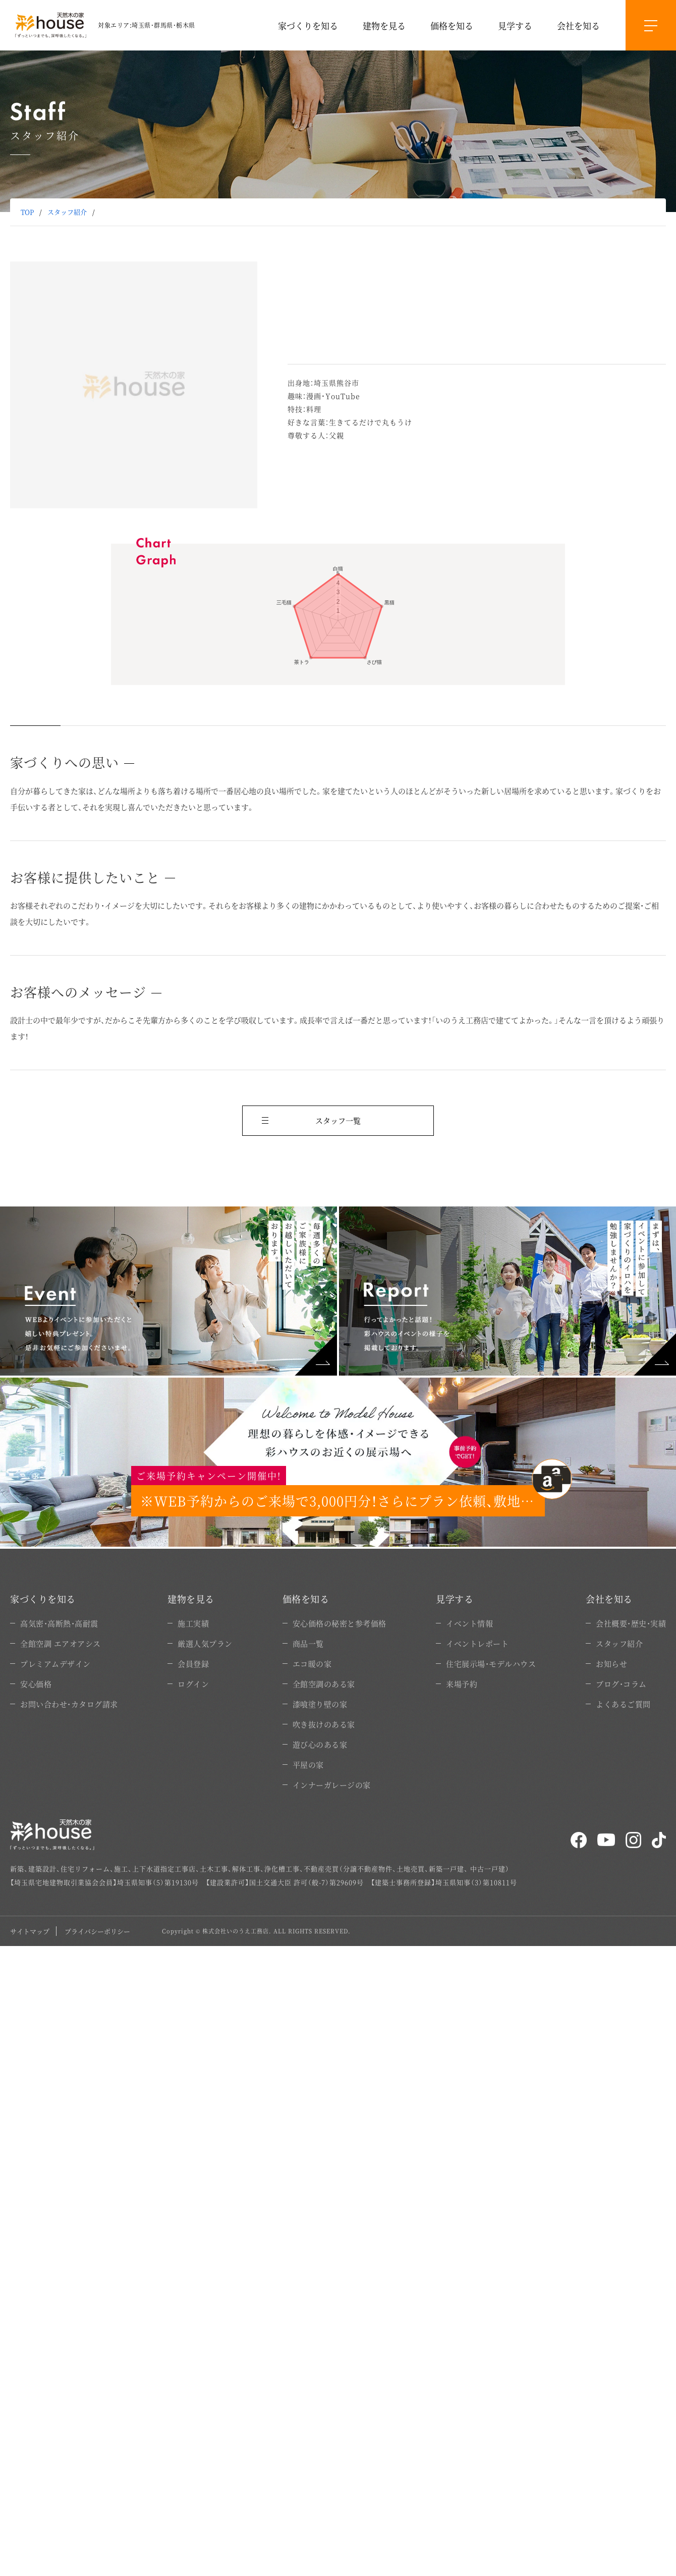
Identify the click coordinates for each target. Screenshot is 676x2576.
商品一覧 (308, 1643)
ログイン (193, 1683)
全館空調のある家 (324, 1683)
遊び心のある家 (320, 1744)
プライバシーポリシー (97, 1931)
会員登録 (193, 1663)
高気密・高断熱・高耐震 (59, 1623)
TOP (27, 212)
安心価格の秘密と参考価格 (339, 1623)
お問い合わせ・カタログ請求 (69, 1704)
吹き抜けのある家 (324, 1724)
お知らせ (611, 1663)
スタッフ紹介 (67, 212)
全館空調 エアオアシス (60, 1643)
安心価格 (35, 1683)
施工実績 (193, 1623)
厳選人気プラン (205, 1643)
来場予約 (461, 1683)
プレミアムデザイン (55, 1663)
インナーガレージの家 (332, 1784)
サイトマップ (29, 1931)
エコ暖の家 (312, 1663)
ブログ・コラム (621, 1683)
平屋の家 (308, 1764)
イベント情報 (469, 1623)
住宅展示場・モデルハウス (491, 1663)
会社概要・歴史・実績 (631, 1623)
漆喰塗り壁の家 (320, 1704)
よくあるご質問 (623, 1704)
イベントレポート (477, 1643)
